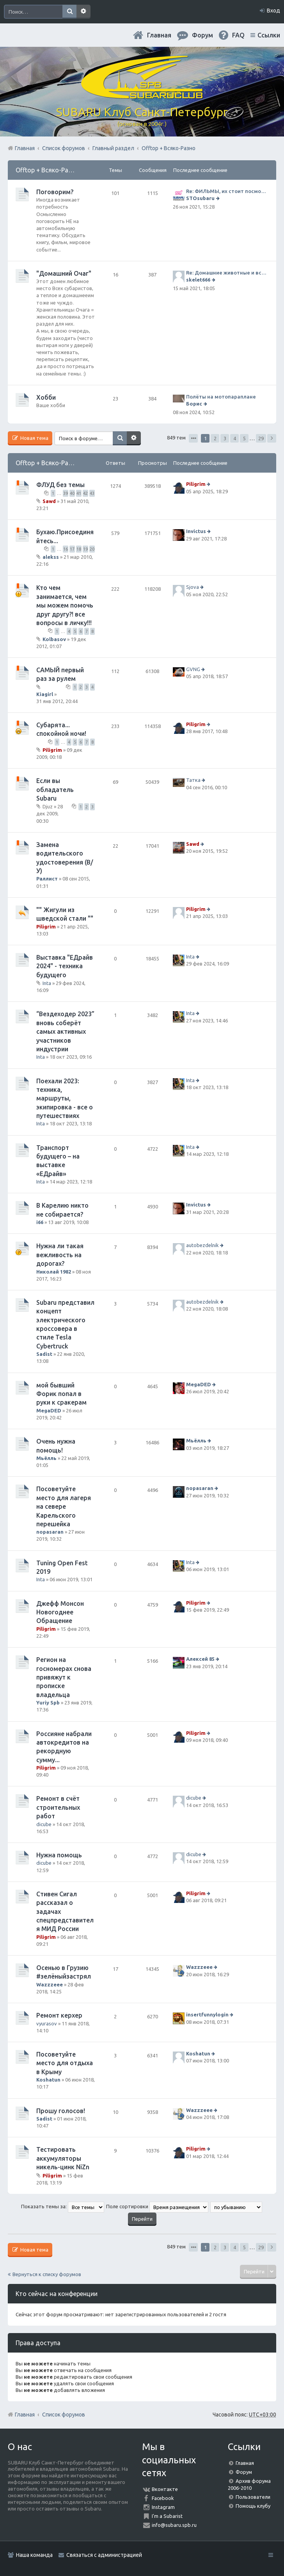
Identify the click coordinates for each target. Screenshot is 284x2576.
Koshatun (48, 2079)
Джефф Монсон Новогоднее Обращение (60, 1612)
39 (65, 493)
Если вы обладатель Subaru (55, 789)
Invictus (196, 531)
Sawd (49, 501)
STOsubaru (200, 198)
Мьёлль (46, 1458)
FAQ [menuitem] (238, 35)
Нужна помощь (59, 1854)
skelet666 (198, 279)
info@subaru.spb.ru (174, 2525)
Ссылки (268, 35)
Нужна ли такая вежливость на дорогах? (59, 1254)
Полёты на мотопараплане (221, 396)
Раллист (47, 878)
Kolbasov (54, 638)
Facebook (163, 2498)
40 (72, 493)
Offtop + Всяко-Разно (47, 170)
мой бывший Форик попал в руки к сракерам (61, 1394)
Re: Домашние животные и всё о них (227, 272)
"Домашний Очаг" (63, 273)
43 (92, 493)
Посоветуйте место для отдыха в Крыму (64, 2063)
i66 (39, 1222)
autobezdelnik (202, 1245)
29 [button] (261, 438)
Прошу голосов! (60, 2110)
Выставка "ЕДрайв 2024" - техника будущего (64, 966)
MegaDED (48, 1410)
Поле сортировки (157, 2206)
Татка (193, 780)
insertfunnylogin (207, 2015)
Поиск (69, 12)
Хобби (46, 397)
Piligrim (196, 484)
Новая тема (33, 438)
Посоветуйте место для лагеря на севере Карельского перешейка (63, 1506)
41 (78, 493)
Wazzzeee (49, 1984)
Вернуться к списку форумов (46, 2274)
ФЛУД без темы (60, 484)
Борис (194, 403)
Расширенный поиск (83, 12)
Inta (47, 983)
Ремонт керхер (59, 2015)
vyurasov (46, 2023)
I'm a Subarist (167, 2516)
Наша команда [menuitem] (34, 2555)
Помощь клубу (253, 2506)
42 (85, 493)
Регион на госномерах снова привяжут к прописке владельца (63, 1677)
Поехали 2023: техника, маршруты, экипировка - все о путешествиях (64, 1098)
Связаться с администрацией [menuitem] (104, 2555)
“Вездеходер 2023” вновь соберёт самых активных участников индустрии (65, 1031)
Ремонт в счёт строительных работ (58, 1807)
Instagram (163, 2507)
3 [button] (225, 438)
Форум (244, 2472)
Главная (159, 35)
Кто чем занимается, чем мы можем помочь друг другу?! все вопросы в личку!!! (64, 605)
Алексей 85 (200, 1659)
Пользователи (253, 2497)
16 (65, 549)
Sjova (192, 587)
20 (92, 549)
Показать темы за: (62, 2206)
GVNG (193, 669)
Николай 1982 (53, 1271)
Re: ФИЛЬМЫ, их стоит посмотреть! (227, 191)
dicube (43, 1824)
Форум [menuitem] (202, 35)
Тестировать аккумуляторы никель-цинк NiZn (62, 2158)
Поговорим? (54, 191)
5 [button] (244, 438)
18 (78, 549)
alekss (51, 557)
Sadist (44, 1354)
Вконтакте (165, 2489)
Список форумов (63, 2414)
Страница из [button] (193, 438)
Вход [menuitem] (273, 10)
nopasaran (50, 1531)
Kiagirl (44, 694)
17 (72, 549)
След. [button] (271, 438)
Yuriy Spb (48, 1702)
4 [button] (234, 438)
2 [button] (215, 438)
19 (85, 549)
